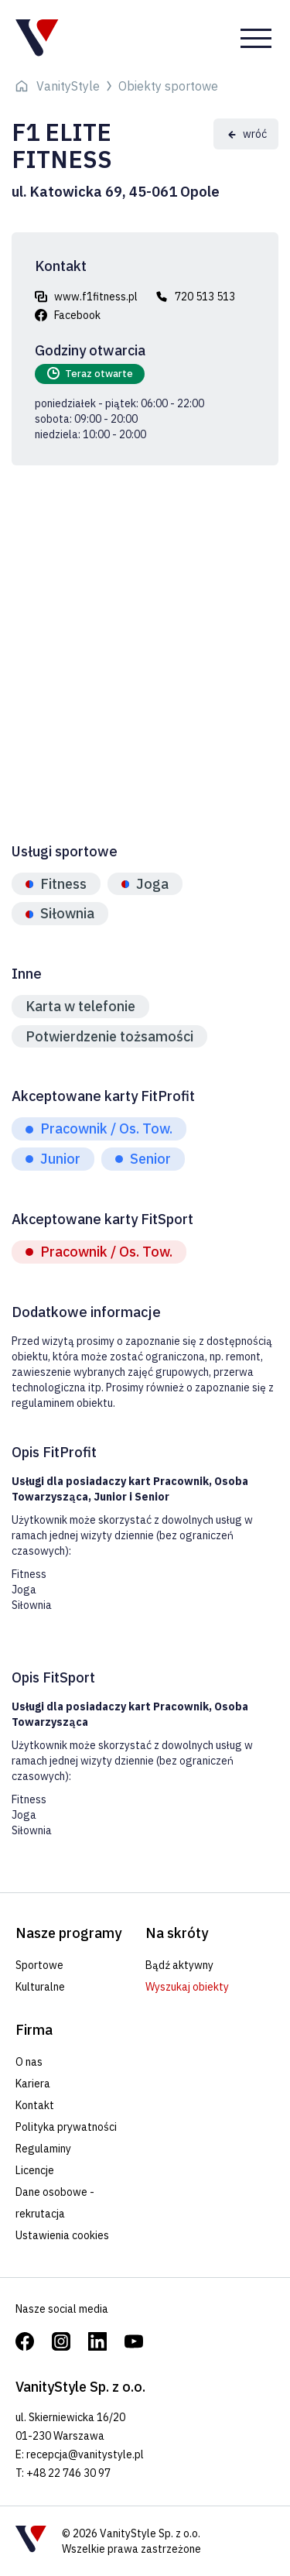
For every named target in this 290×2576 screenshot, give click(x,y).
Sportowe (39, 1965)
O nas (29, 2062)
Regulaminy (43, 2149)
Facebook (77, 315)
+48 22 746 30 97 (68, 2473)
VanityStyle (68, 86)
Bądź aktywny (179, 1965)
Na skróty (176, 1933)
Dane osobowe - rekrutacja (54, 2203)
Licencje (34, 2170)
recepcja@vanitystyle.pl (85, 2454)
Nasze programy (68, 1933)
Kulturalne (40, 1987)
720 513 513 (205, 297)
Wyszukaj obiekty (187, 1987)
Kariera (32, 2084)
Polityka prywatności (66, 2127)
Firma (34, 2030)
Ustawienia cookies (62, 2235)
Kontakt (34, 2105)
